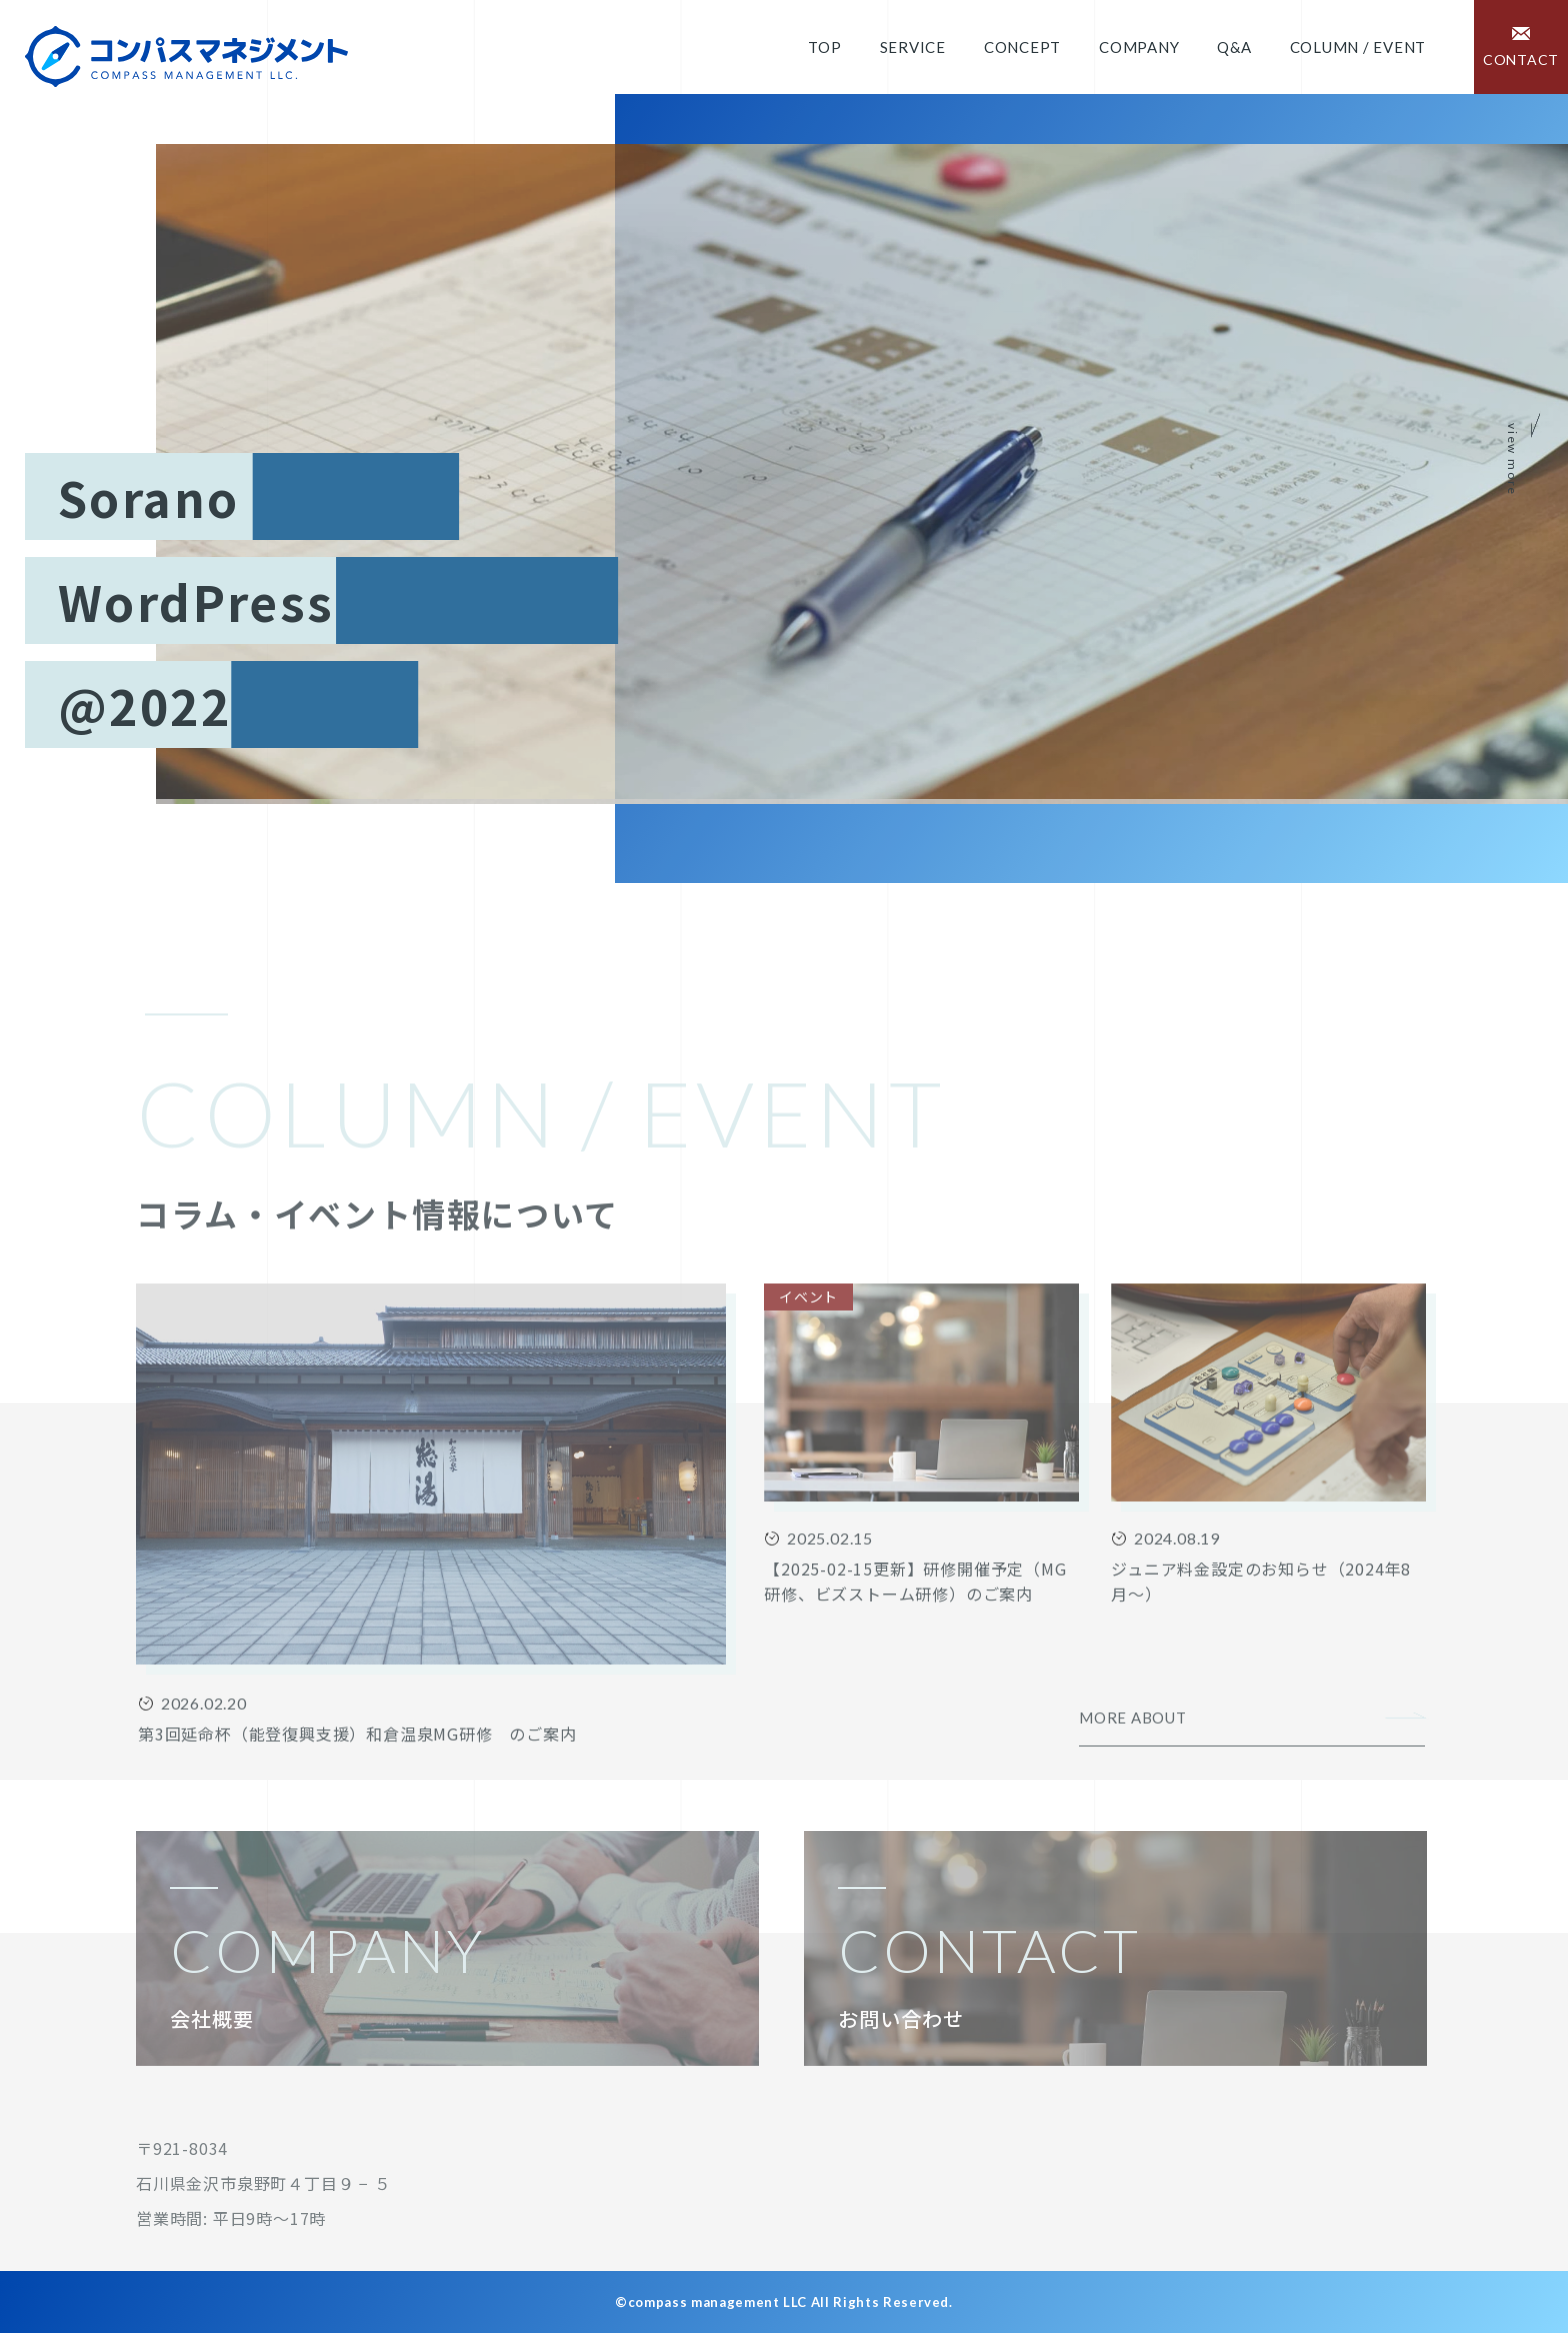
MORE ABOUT (1133, 1786)
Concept (1022, 47)
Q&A (1234, 47)
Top (824, 47)
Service (913, 47)
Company (1139, 47)
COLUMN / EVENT (1358, 47)
